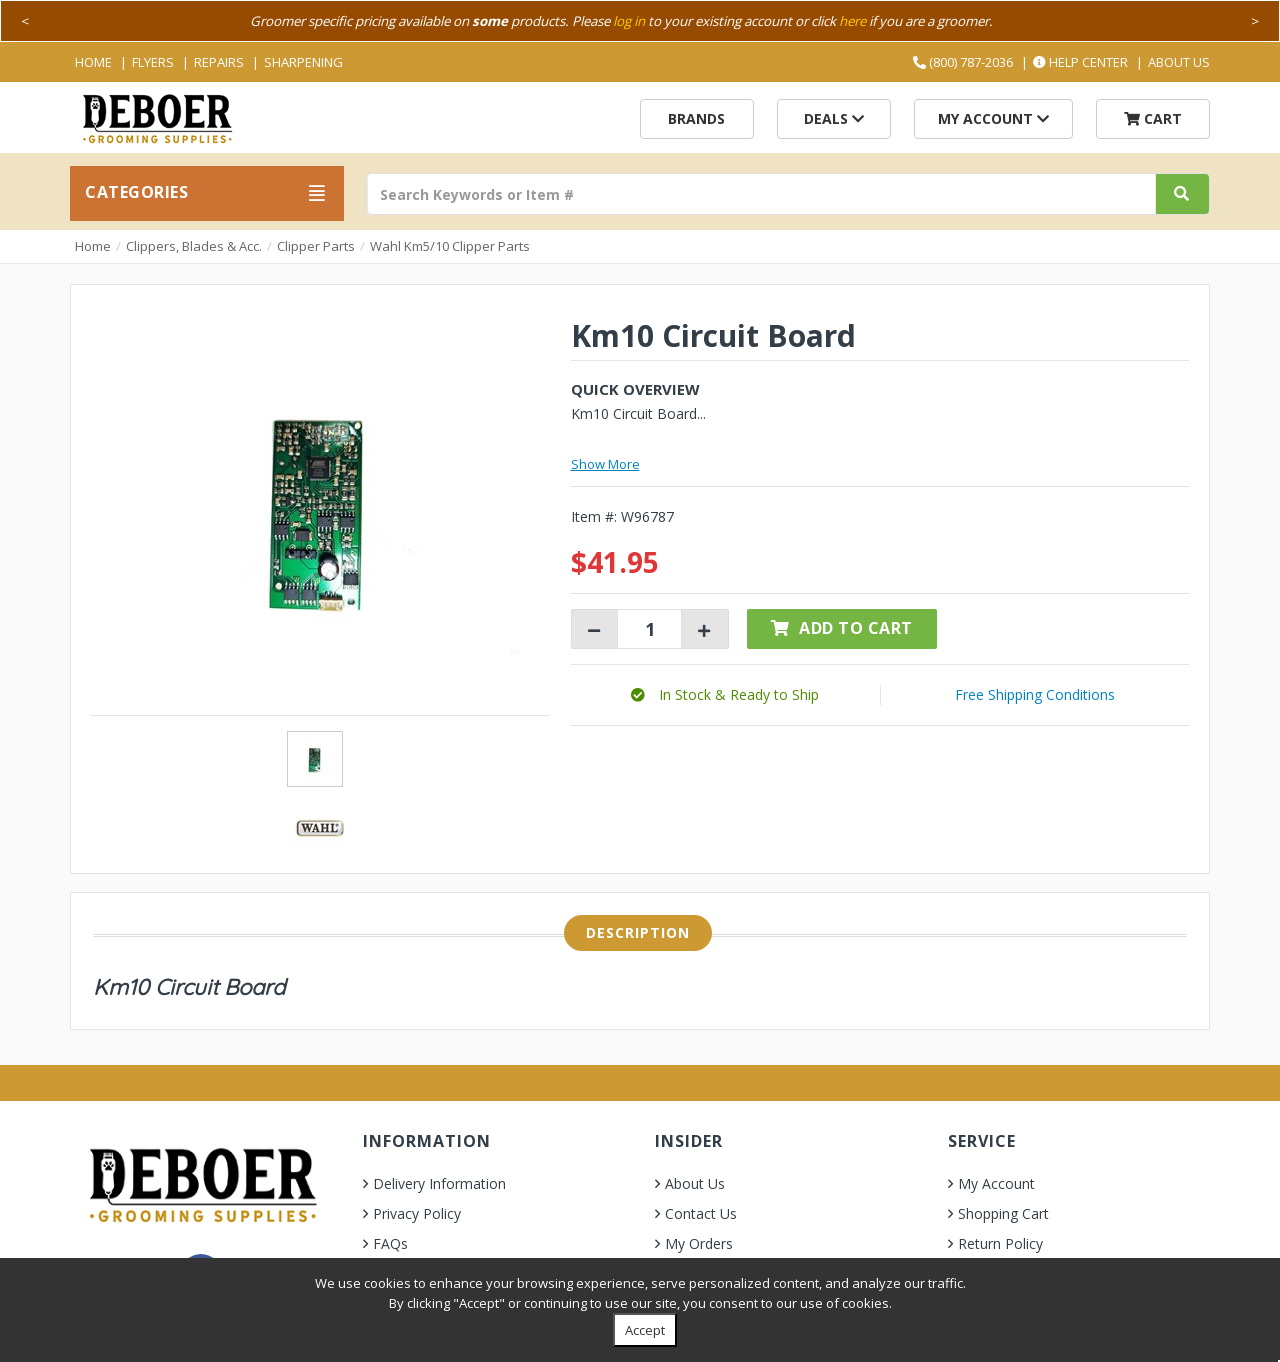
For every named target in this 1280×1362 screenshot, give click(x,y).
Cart (1153, 118)
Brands (696, 118)
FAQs (390, 1243)
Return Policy (1000, 1243)
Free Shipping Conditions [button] (1035, 694)
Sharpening (303, 62)
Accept (645, 1330)
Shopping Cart (1003, 1213)
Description (638, 932)
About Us (1179, 62)
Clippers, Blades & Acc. (194, 246)
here (852, 21)
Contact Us (701, 1213)
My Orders (699, 1243)
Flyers (153, 62)
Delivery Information (439, 1183)
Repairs (219, 62)
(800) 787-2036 (963, 62)
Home (93, 62)
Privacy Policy (417, 1213)
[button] (725, 694)
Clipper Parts (316, 246)
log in (629, 21)
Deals (834, 118)
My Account (993, 118)
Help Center (1080, 62)
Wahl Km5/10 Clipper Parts (450, 246)
